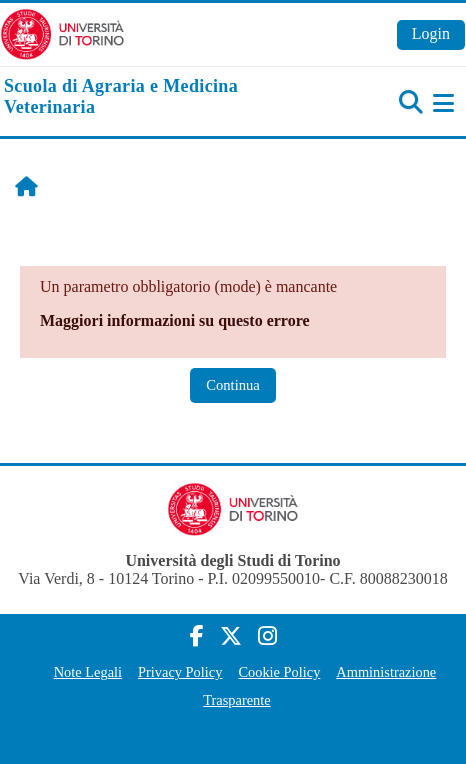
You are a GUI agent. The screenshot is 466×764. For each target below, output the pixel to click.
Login (431, 33)
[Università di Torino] (62, 32)
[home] (155, 97)
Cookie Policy (279, 672)
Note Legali (88, 672)
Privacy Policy (180, 672)
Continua (233, 385)
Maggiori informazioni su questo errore (175, 320)
